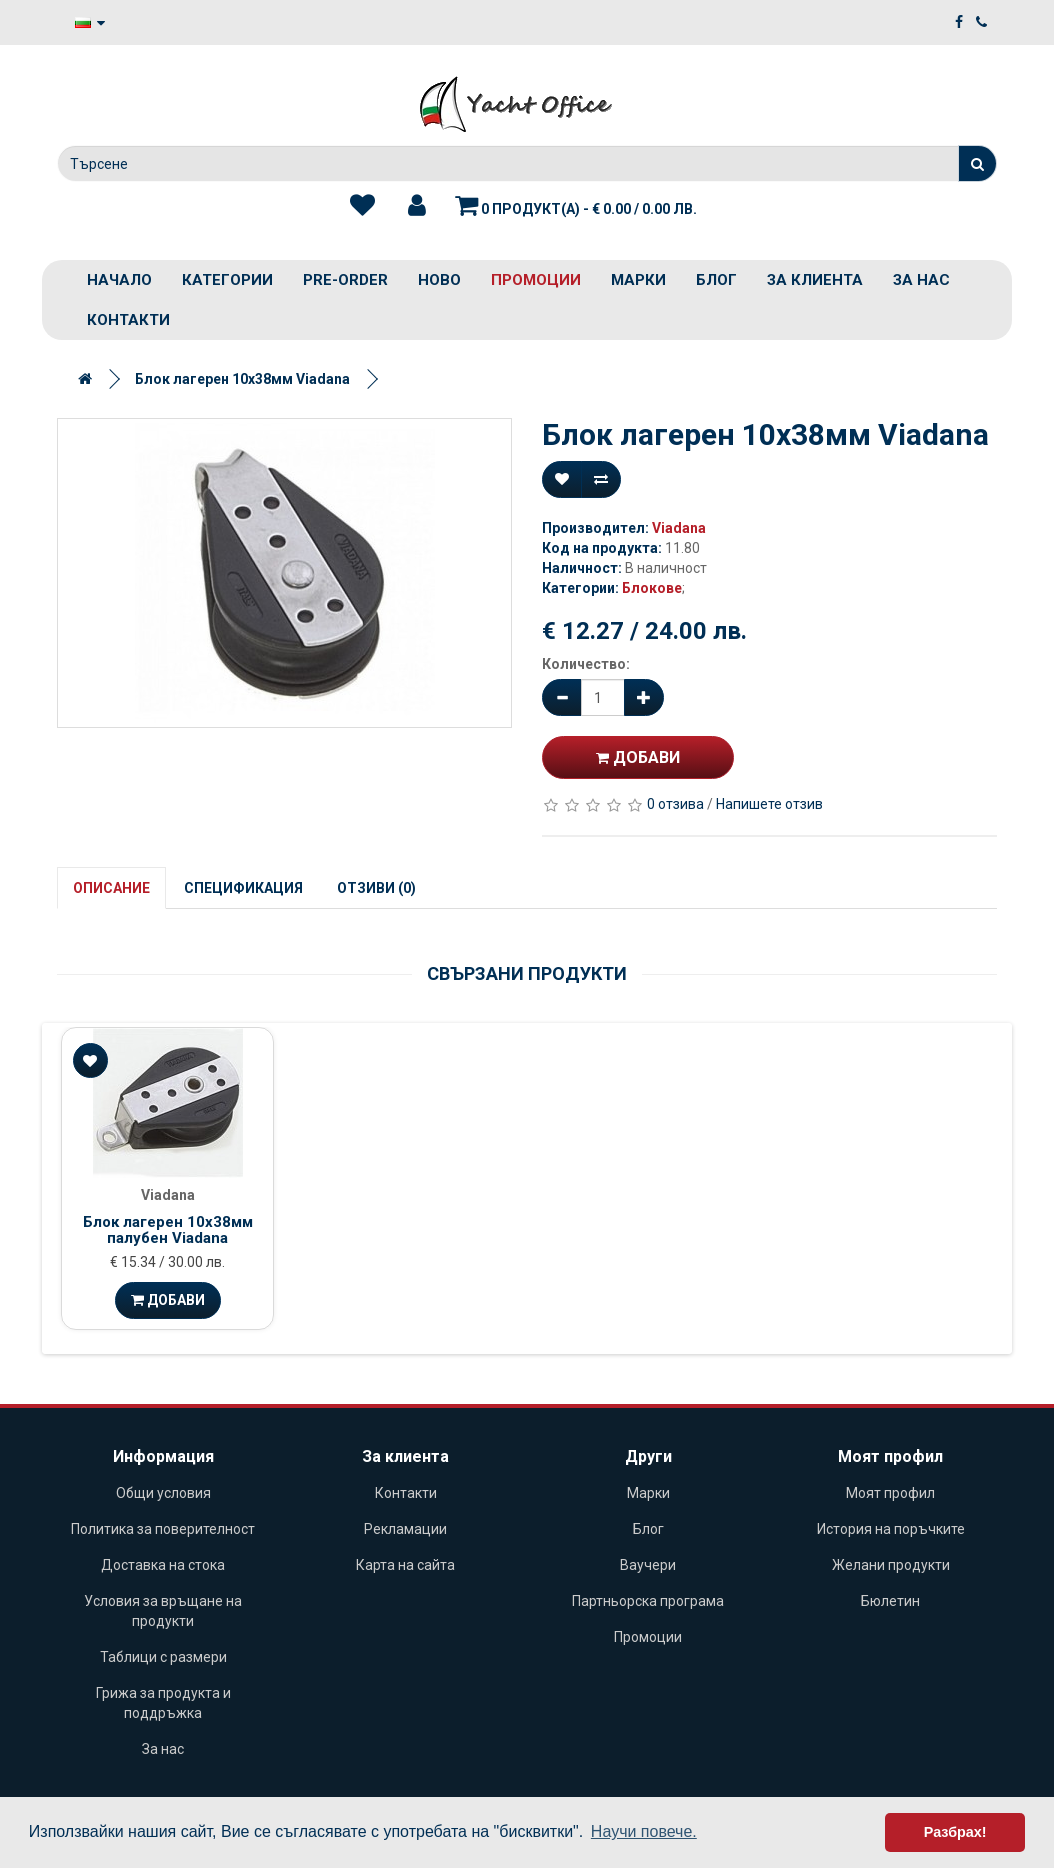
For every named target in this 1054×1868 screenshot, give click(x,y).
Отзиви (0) (376, 888)
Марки (638, 280)
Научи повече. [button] (644, 1831)
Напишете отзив (769, 804)
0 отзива (675, 804)
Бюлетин (890, 1601)
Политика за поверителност (163, 1529)
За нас (921, 280)
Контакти (128, 320)
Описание (111, 888)
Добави (638, 757)
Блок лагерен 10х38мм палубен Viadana (168, 1230)
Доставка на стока (163, 1565)
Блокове (652, 588)
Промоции (536, 280)
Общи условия (163, 1493)
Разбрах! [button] (955, 1832)
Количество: (586, 664)
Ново (439, 280)
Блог (716, 280)
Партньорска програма (648, 1601)
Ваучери (648, 1565)
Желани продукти (891, 1565)
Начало (119, 280)
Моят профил (890, 1493)
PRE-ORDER (345, 280)
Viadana (679, 528)
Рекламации (405, 1529)
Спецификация (243, 888)
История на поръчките (891, 1529)
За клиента (815, 280)
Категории (227, 280)
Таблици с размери (163, 1657)
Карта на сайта (405, 1565)
